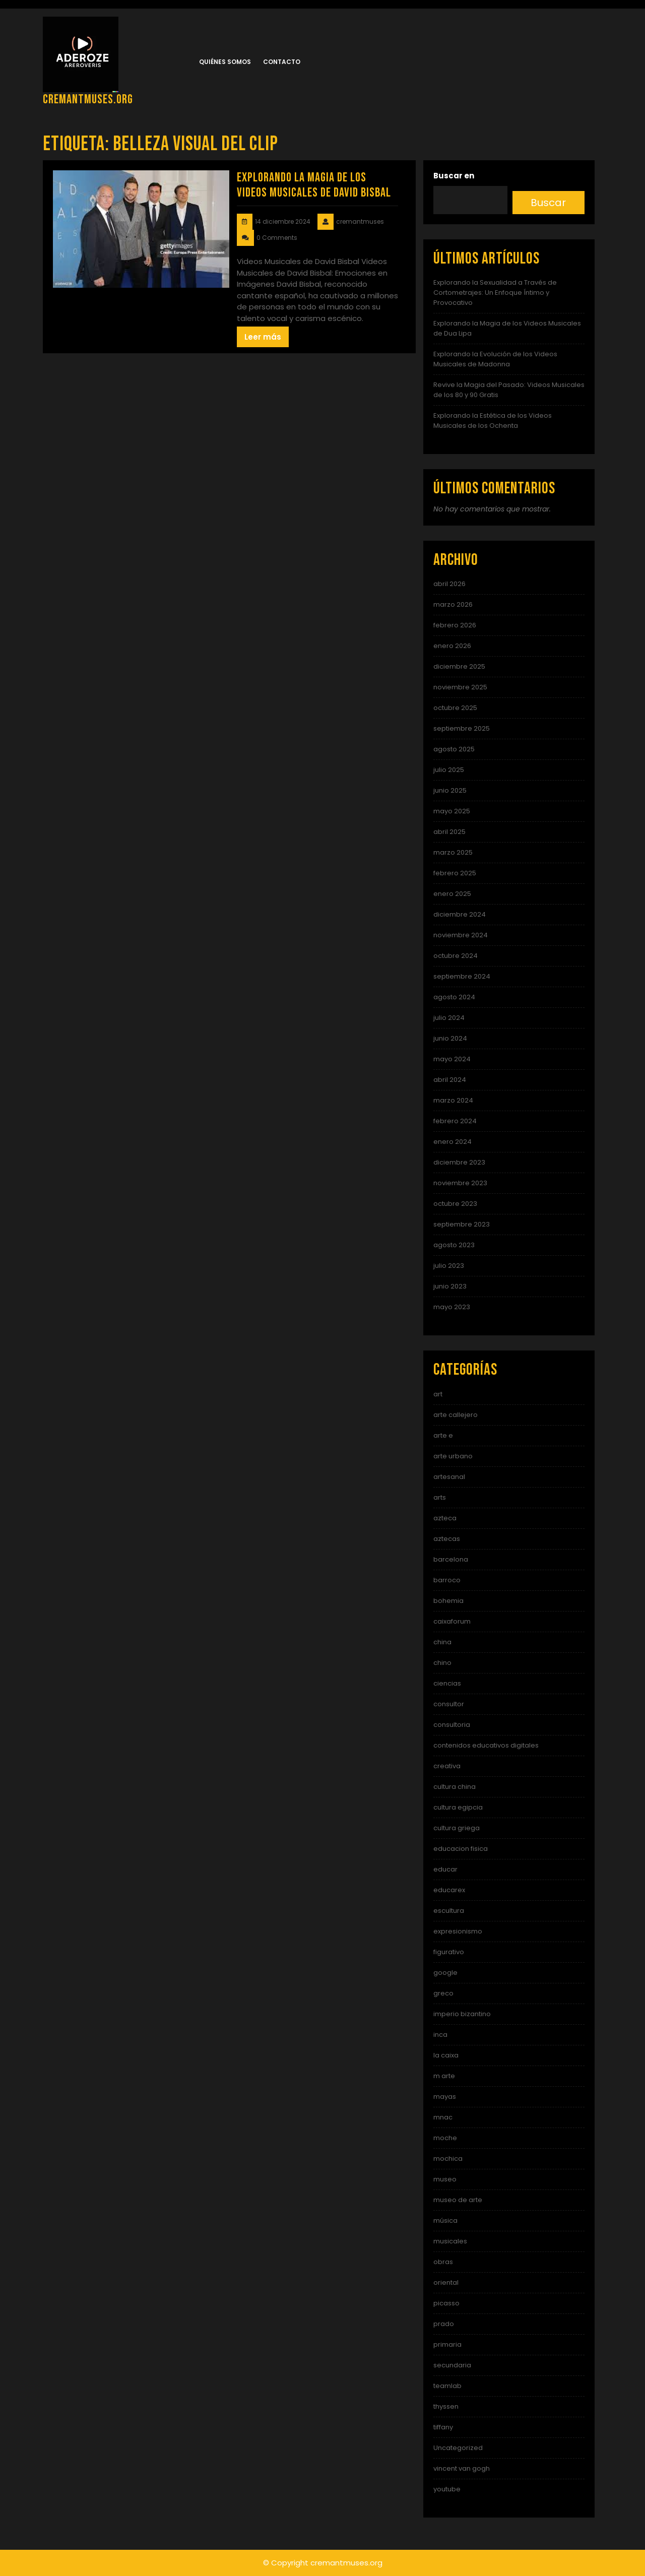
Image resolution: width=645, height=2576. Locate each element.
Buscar (548, 203)
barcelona (450, 1559)
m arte (444, 2076)
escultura (448, 1910)
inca (440, 2034)
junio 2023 (450, 1286)
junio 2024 (450, 1038)
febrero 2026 (454, 625)
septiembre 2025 (461, 728)
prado (443, 2324)
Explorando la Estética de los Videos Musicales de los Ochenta (492, 420)
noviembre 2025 (460, 687)
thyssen (446, 2406)
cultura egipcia (458, 1807)
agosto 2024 (454, 997)
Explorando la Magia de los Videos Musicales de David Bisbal (314, 185)
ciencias (447, 1683)
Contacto (281, 61)
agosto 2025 (454, 749)
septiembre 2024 (461, 976)
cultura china (454, 1786)
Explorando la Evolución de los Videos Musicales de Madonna (495, 359)
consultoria (451, 1724)
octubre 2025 (455, 708)
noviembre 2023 (460, 1183)
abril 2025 (449, 831)
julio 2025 (448, 770)
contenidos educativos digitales (486, 1745)
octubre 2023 (455, 1203)
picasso (446, 2303)
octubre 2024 (455, 955)
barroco (447, 1580)
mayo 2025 (451, 811)
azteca (445, 1518)
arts (439, 1497)
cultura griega (456, 1828)
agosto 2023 (454, 1245)
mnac (443, 2117)
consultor (448, 1704)
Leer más (262, 337)
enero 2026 (452, 646)
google (445, 1972)
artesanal (449, 1477)
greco (443, 1993)
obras (443, 2262)
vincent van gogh (461, 2468)
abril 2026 (449, 584)
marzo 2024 (453, 1100)
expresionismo (457, 1931)
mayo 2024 (452, 1059)
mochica (448, 2158)
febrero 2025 (454, 873)
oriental (446, 2282)
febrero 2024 (455, 1121)
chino (442, 1662)
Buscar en (453, 175)
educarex (449, 1890)
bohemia (448, 1600)
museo (445, 2179)
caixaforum (452, 1621)
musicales (450, 2241)
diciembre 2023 (459, 1162)
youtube (447, 2489)
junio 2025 (450, 790)
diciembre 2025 (459, 666)
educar (445, 1869)
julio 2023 (448, 1265)
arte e (443, 1435)
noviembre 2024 (460, 935)
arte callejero (455, 1415)
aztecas (446, 1538)
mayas (444, 2096)
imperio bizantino (462, 2014)
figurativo (448, 1952)
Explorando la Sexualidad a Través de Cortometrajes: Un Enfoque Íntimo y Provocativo (495, 292)
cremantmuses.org (88, 99)
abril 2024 (449, 1079)
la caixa (446, 2055)
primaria (447, 2344)
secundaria (452, 2365)
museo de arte (457, 2200)
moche (445, 2138)
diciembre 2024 (459, 914)
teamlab (447, 2386)
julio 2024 (449, 1017)
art (437, 1394)
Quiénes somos (225, 61)
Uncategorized (458, 2448)
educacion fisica (460, 1848)
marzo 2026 (453, 604)
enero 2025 (452, 893)
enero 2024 (452, 1141)
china (442, 1642)
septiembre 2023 (461, 1224)
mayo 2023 (451, 1307)
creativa (447, 1766)
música (445, 2220)
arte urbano (453, 1456)
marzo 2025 (453, 852)
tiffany (443, 2427)
